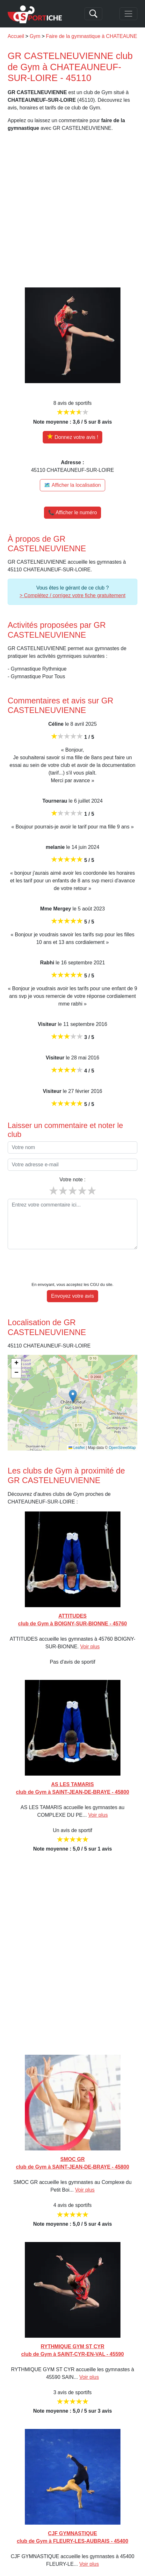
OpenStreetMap (122, 1428)
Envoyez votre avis (72, 1276)
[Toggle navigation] (128, 13)
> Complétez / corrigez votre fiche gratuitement (72, 595)
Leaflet (77, 1428)
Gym (35, 36)
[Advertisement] (72, 209)
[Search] (93, 13)
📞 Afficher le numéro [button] (72, 512)
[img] (72, 1383)
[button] (73, 1376)
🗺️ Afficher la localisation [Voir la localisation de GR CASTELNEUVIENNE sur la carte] (72, 485)
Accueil (16, 36)
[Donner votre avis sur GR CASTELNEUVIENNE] (72, 437)
